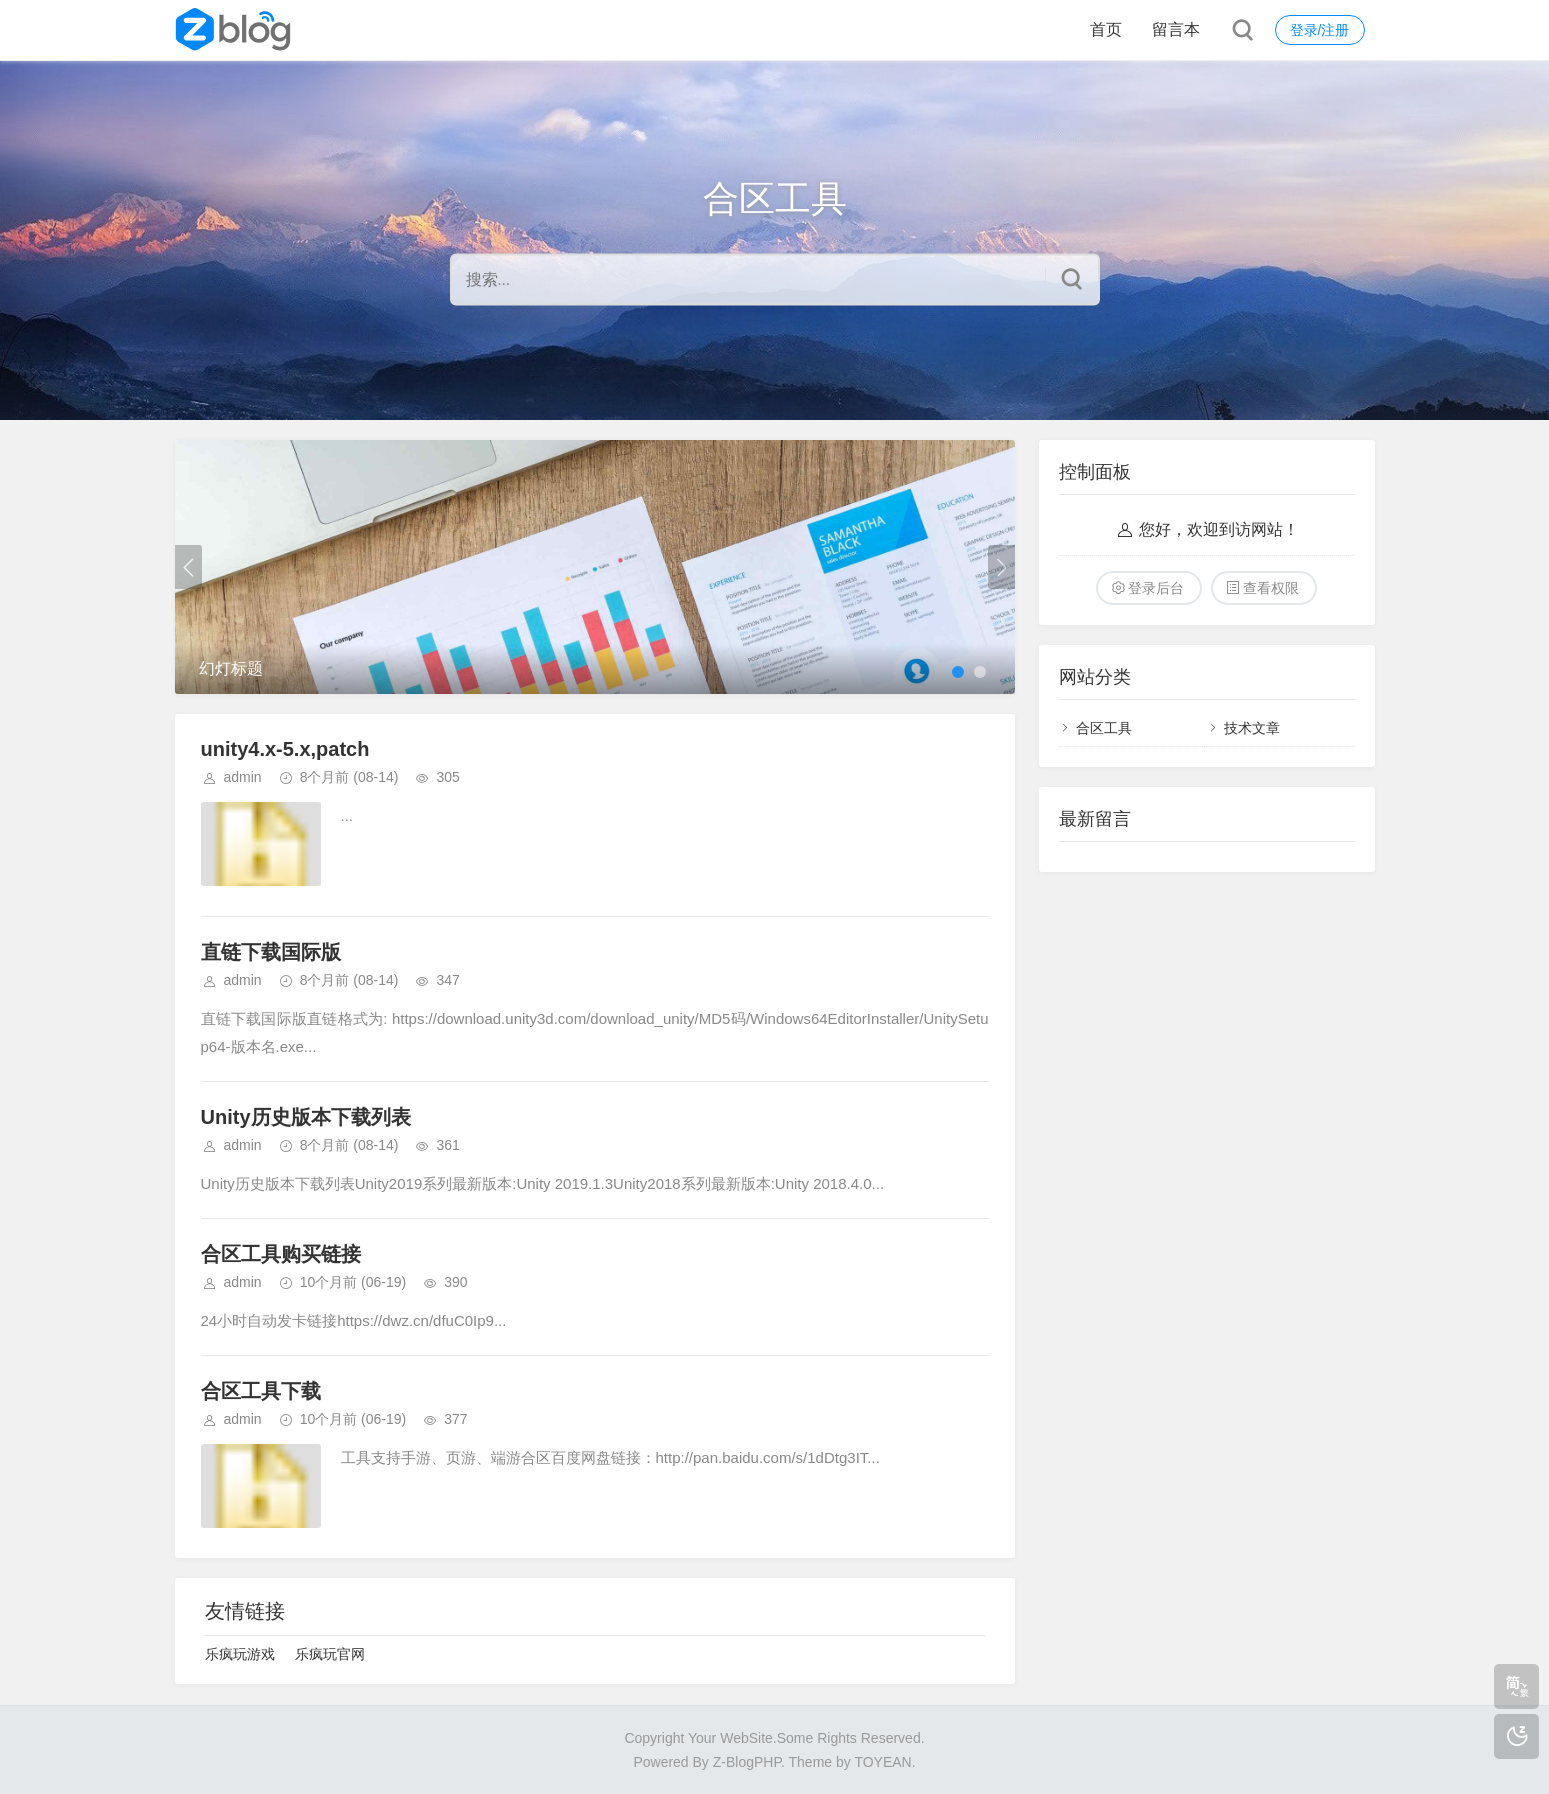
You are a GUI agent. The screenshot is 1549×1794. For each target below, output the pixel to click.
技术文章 (1252, 728)
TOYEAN (882, 1762)
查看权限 (1271, 588)
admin (243, 777)
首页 (1106, 29)
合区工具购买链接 (281, 1254)
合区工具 (1104, 728)
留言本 (1176, 29)
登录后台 (1156, 588)
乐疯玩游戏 (240, 1654)
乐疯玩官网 (330, 1654)
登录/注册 (1320, 30)
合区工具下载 (261, 1391)
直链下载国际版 (271, 952)
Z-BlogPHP (747, 1762)
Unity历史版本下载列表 (306, 1117)
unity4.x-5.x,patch (285, 749)
